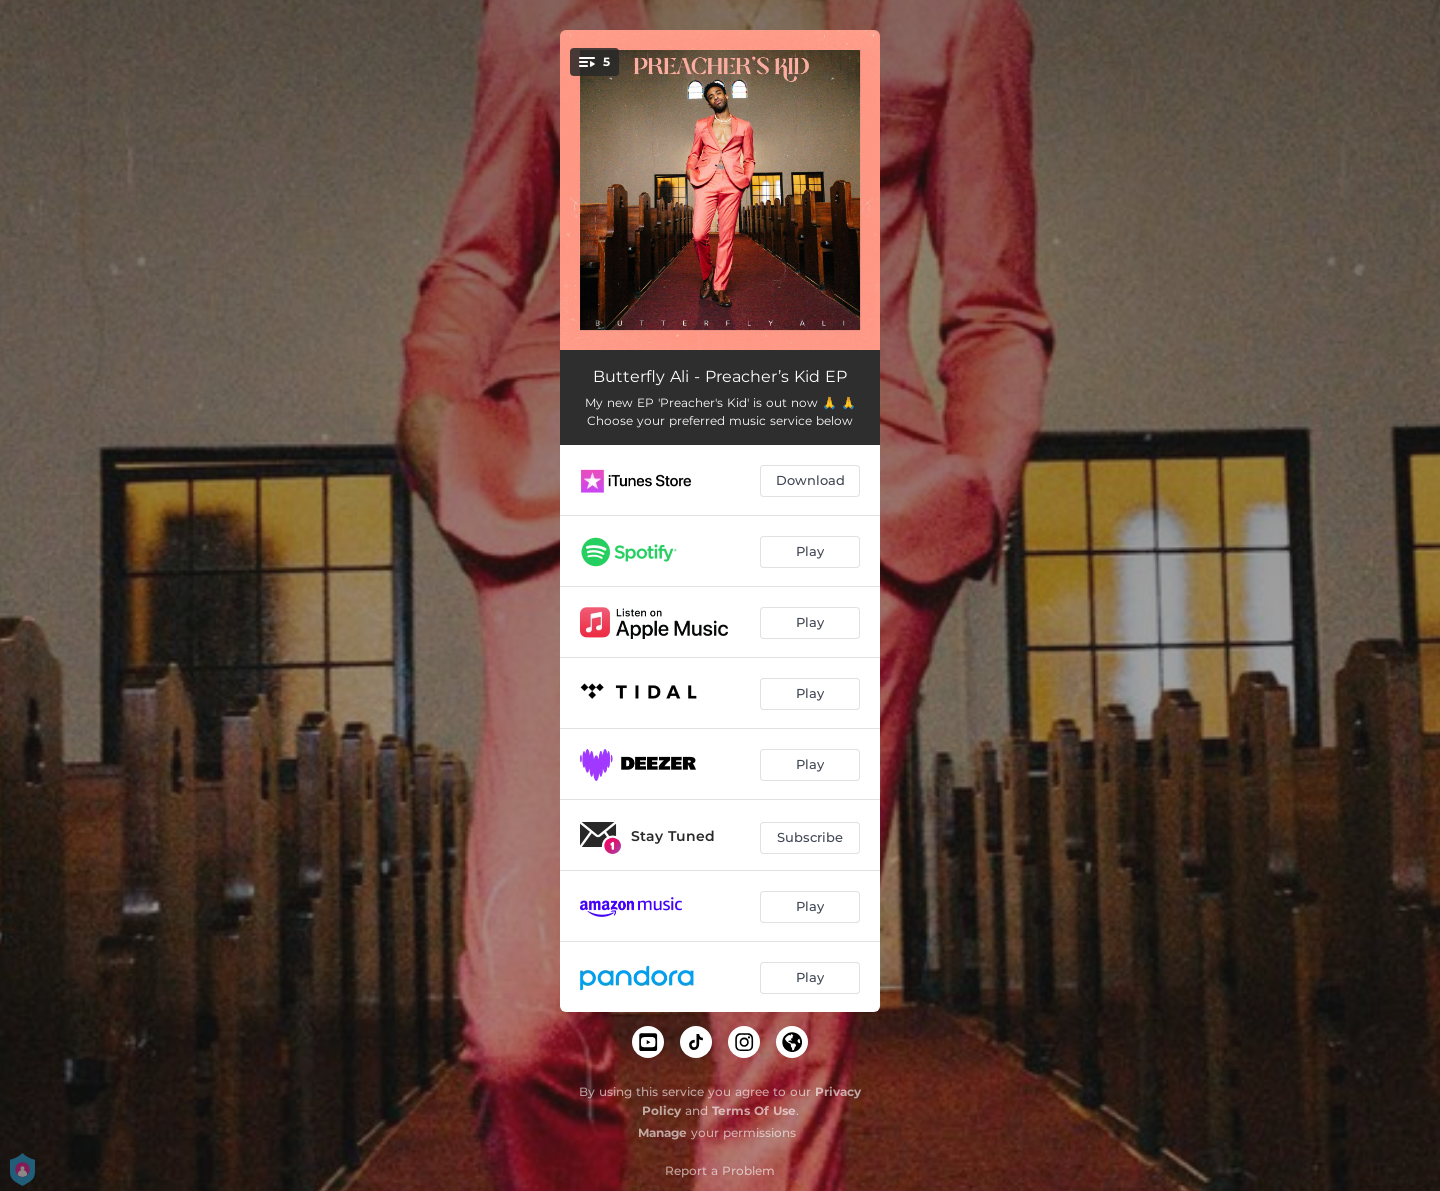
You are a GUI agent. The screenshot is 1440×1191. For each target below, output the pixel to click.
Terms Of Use (754, 1110)
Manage (662, 1132)
